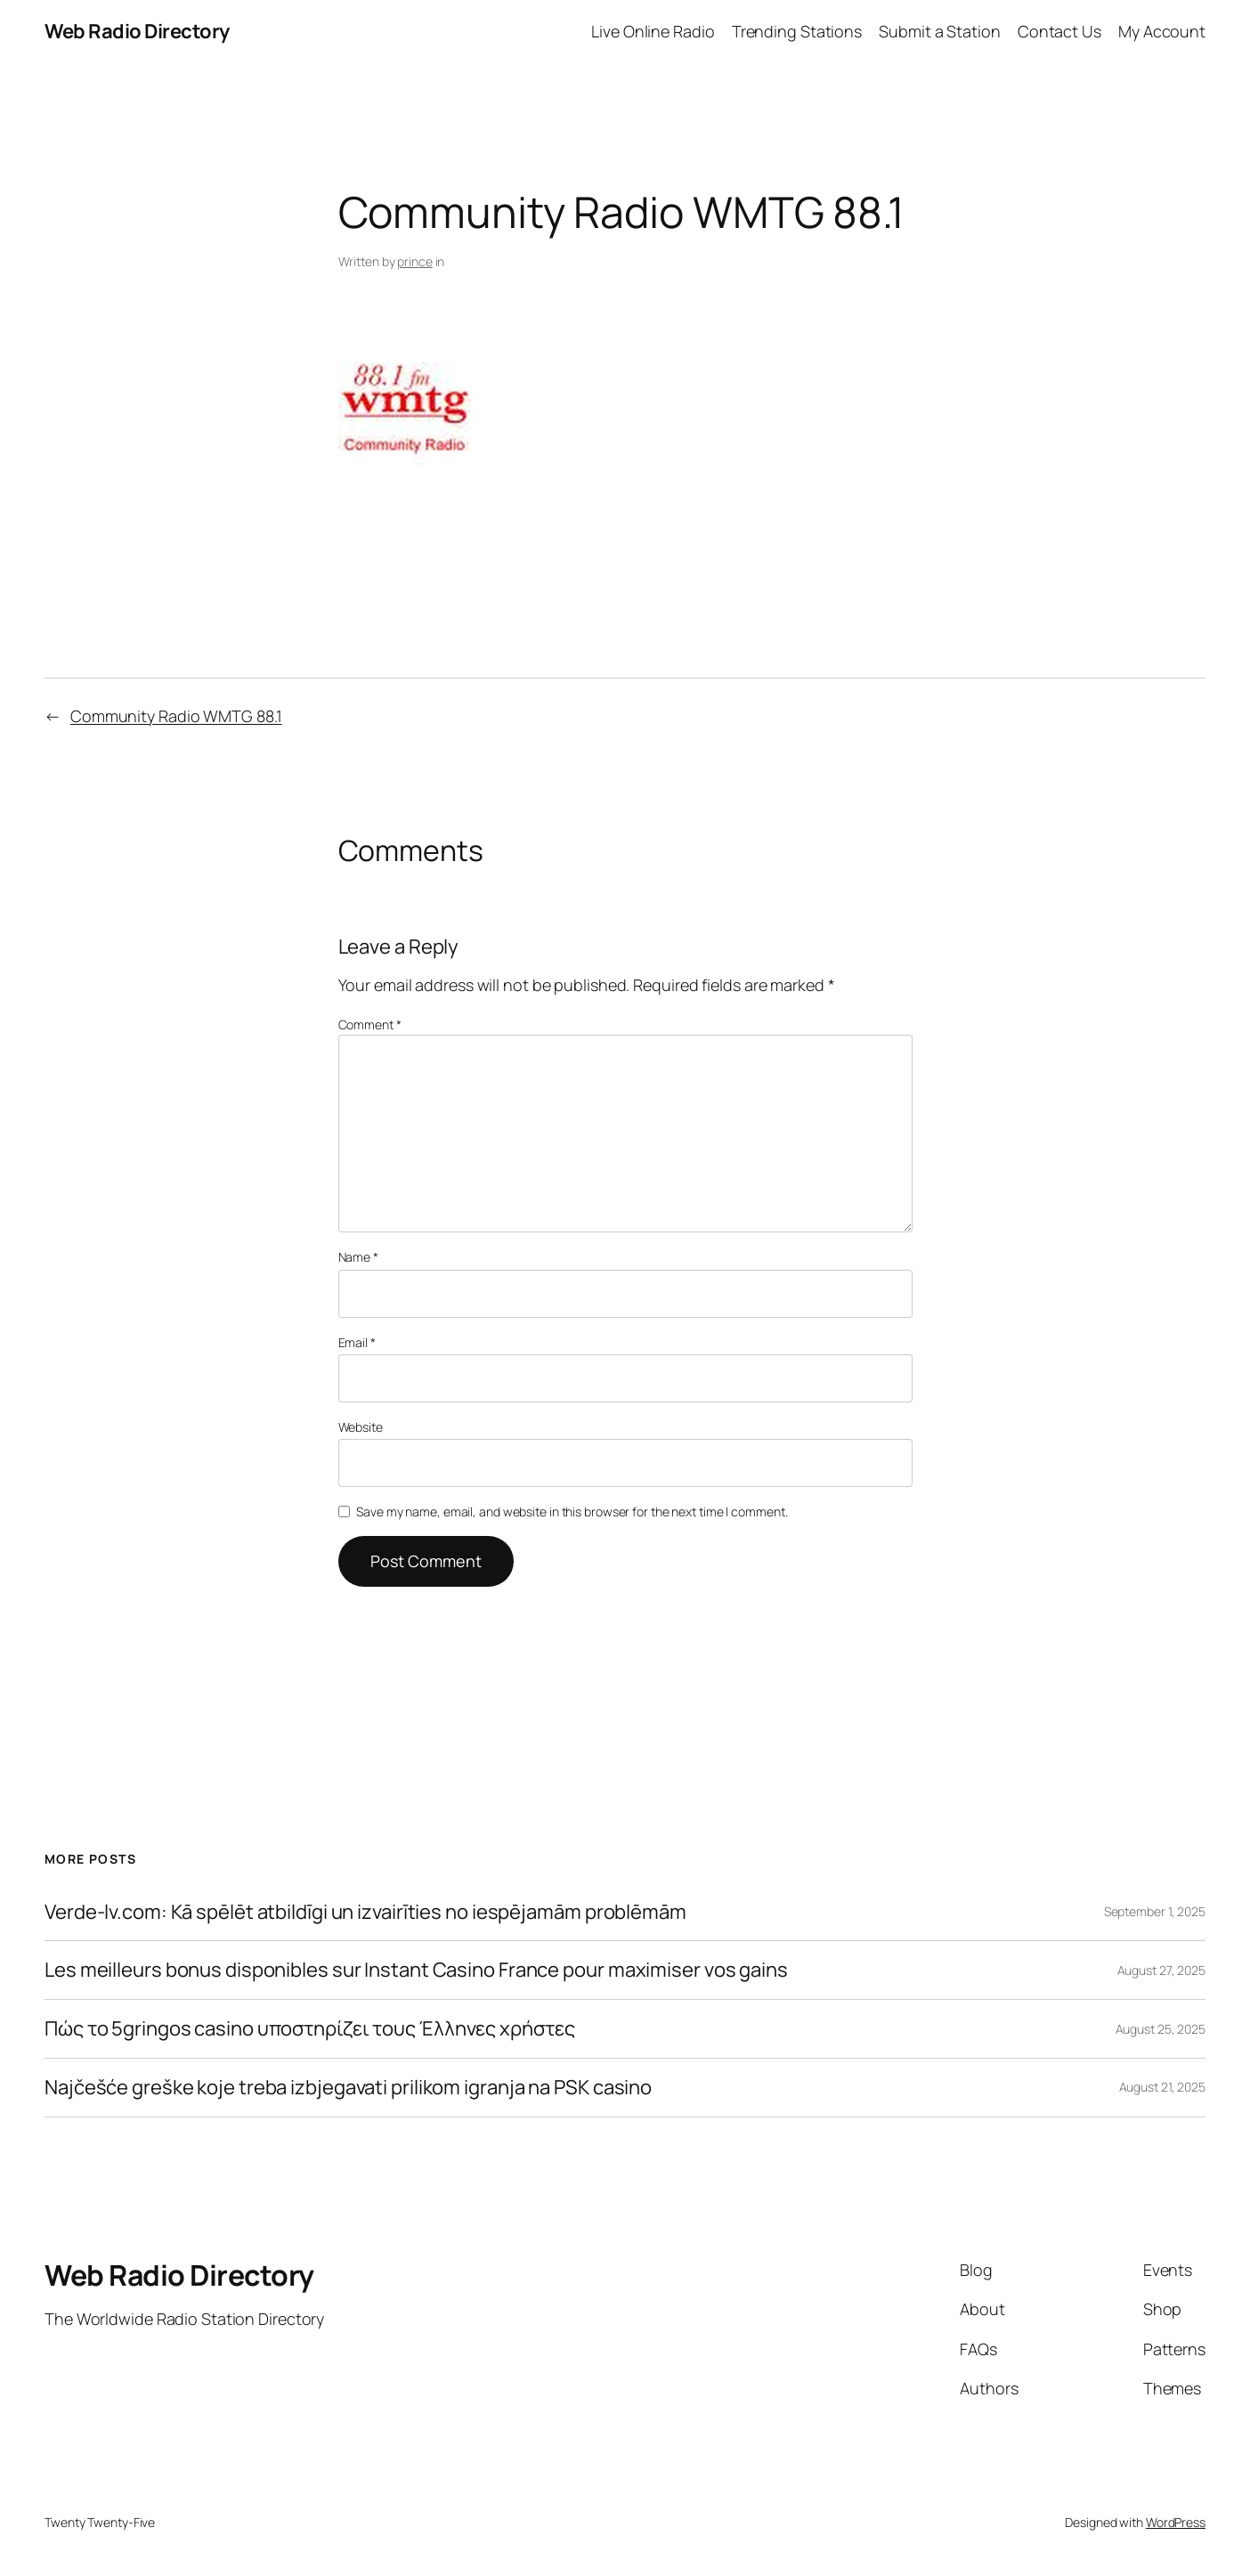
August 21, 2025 (1162, 2086)
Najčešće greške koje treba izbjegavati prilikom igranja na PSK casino (348, 2087)
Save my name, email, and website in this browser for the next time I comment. (571, 1511)
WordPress (1175, 2522)
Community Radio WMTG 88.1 (176, 716)
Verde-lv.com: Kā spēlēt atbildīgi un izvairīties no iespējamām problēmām (365, 1912)
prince (414, 261)
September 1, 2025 (1154, 1911)
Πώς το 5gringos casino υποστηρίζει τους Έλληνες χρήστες (310, 2029)
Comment (370, 1024)
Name (358, 1256)
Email (357, 1342)
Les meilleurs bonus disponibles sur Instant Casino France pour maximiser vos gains (416, 1970)
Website (360, 1426)
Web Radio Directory (137, 31)
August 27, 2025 (1161, 1970)
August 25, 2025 (1161, 2028)
